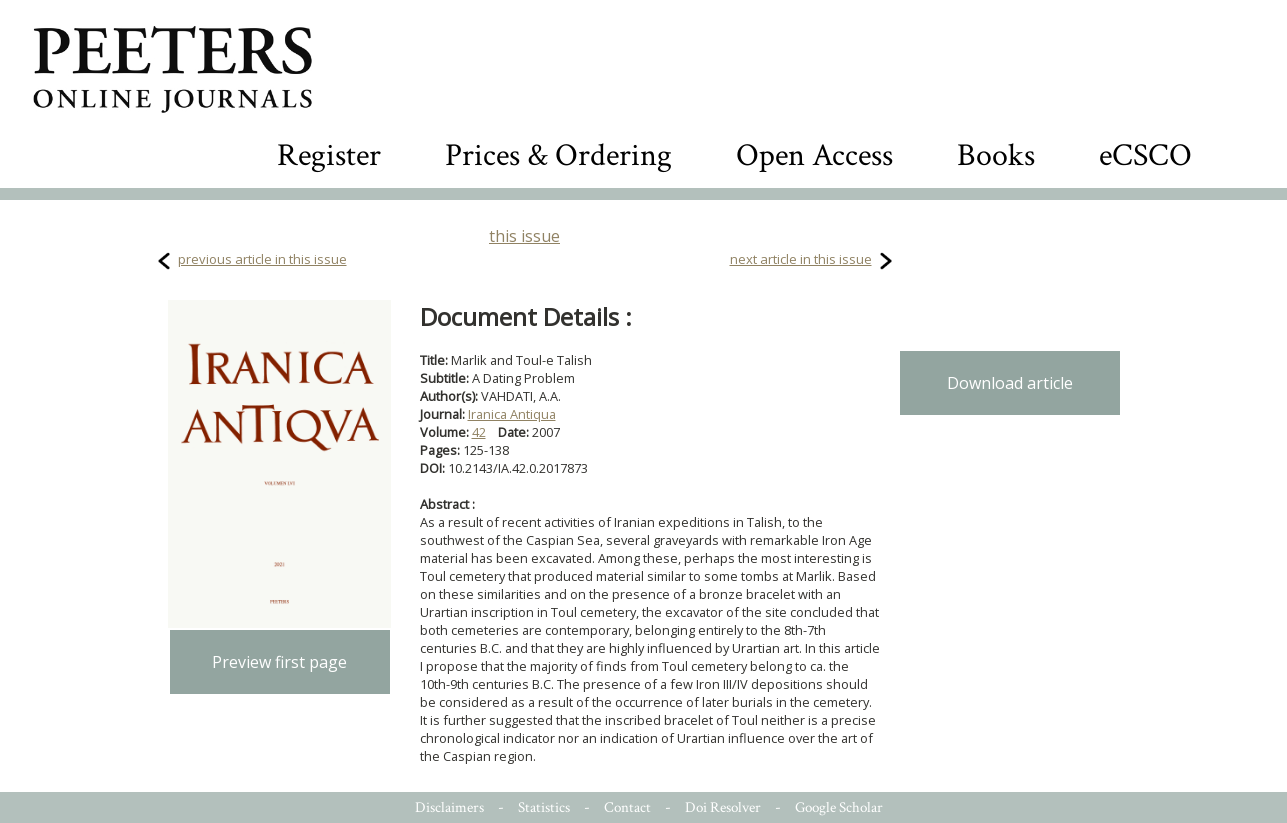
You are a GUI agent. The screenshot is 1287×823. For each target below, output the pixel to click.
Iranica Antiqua (512, 414)
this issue (524, 236)
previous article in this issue (262, 259)
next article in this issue (801, 259)
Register (329, 155)
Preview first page (279, 662)
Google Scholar (839, 807)
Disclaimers (449, 807)
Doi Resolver (723, 807)
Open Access (814, 155)
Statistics (544, 807)
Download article (1010, 383)
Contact (627, 807)
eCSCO (1145, 155)
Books (996, 155)
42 (479, 432)
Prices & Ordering (558, 155)
